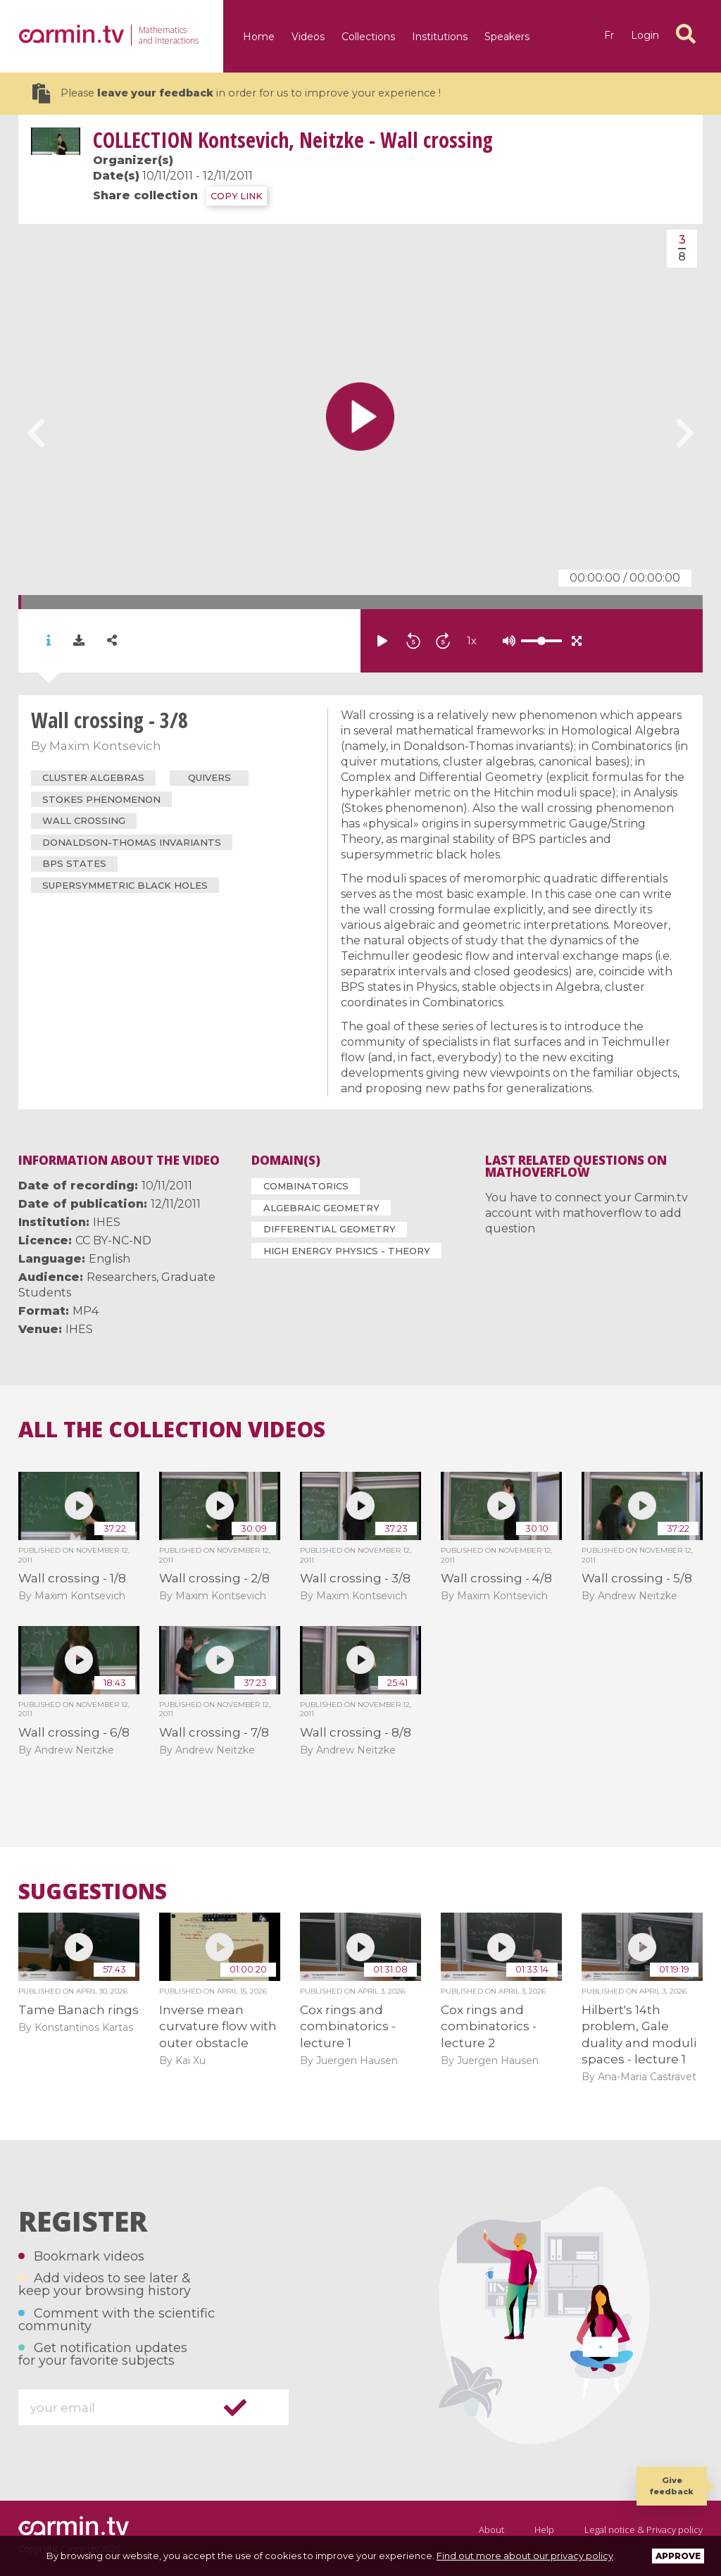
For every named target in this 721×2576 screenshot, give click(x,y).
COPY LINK (237, 196)
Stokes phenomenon (101, 799)
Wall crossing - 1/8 (72, 1578)
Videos (308, 36)
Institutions (440, 36)
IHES (106, 1222)
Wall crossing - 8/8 (355, 1732)
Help (544, 2529)
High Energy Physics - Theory (346, 1250)
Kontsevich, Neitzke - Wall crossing (293, 139)
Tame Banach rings (78, 2010)
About (491, 2529)
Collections (368, 36)
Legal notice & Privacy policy (643, 2529)
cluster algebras (93, 777)
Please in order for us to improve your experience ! (236, 93)
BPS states (74, 863)
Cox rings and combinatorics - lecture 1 (348, 2026)
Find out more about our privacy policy (525, 2555)
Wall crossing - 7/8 (214, 1732)
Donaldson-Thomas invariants (131, 842)
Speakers (506, 36)
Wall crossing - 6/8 (74, 1732)
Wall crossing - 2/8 (214, 1578)
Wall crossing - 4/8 (496, 1578)
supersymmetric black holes (125, 885)
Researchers (121, 1277)
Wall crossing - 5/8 (637, 1578)
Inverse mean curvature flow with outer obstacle (218, 2026)
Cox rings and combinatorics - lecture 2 (489, 2026)
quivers (209, 777)
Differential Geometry (329, 1228)
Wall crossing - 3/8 (355, 1578)
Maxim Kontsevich (105, 746)
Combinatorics (306, 1186)
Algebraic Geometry (321, 1207)
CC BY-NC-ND (113, 1240)
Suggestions (92, 1891)
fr (609, 35)
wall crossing (83, 820)
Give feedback (672, 2485)
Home (259, 36)
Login (645, 35)
